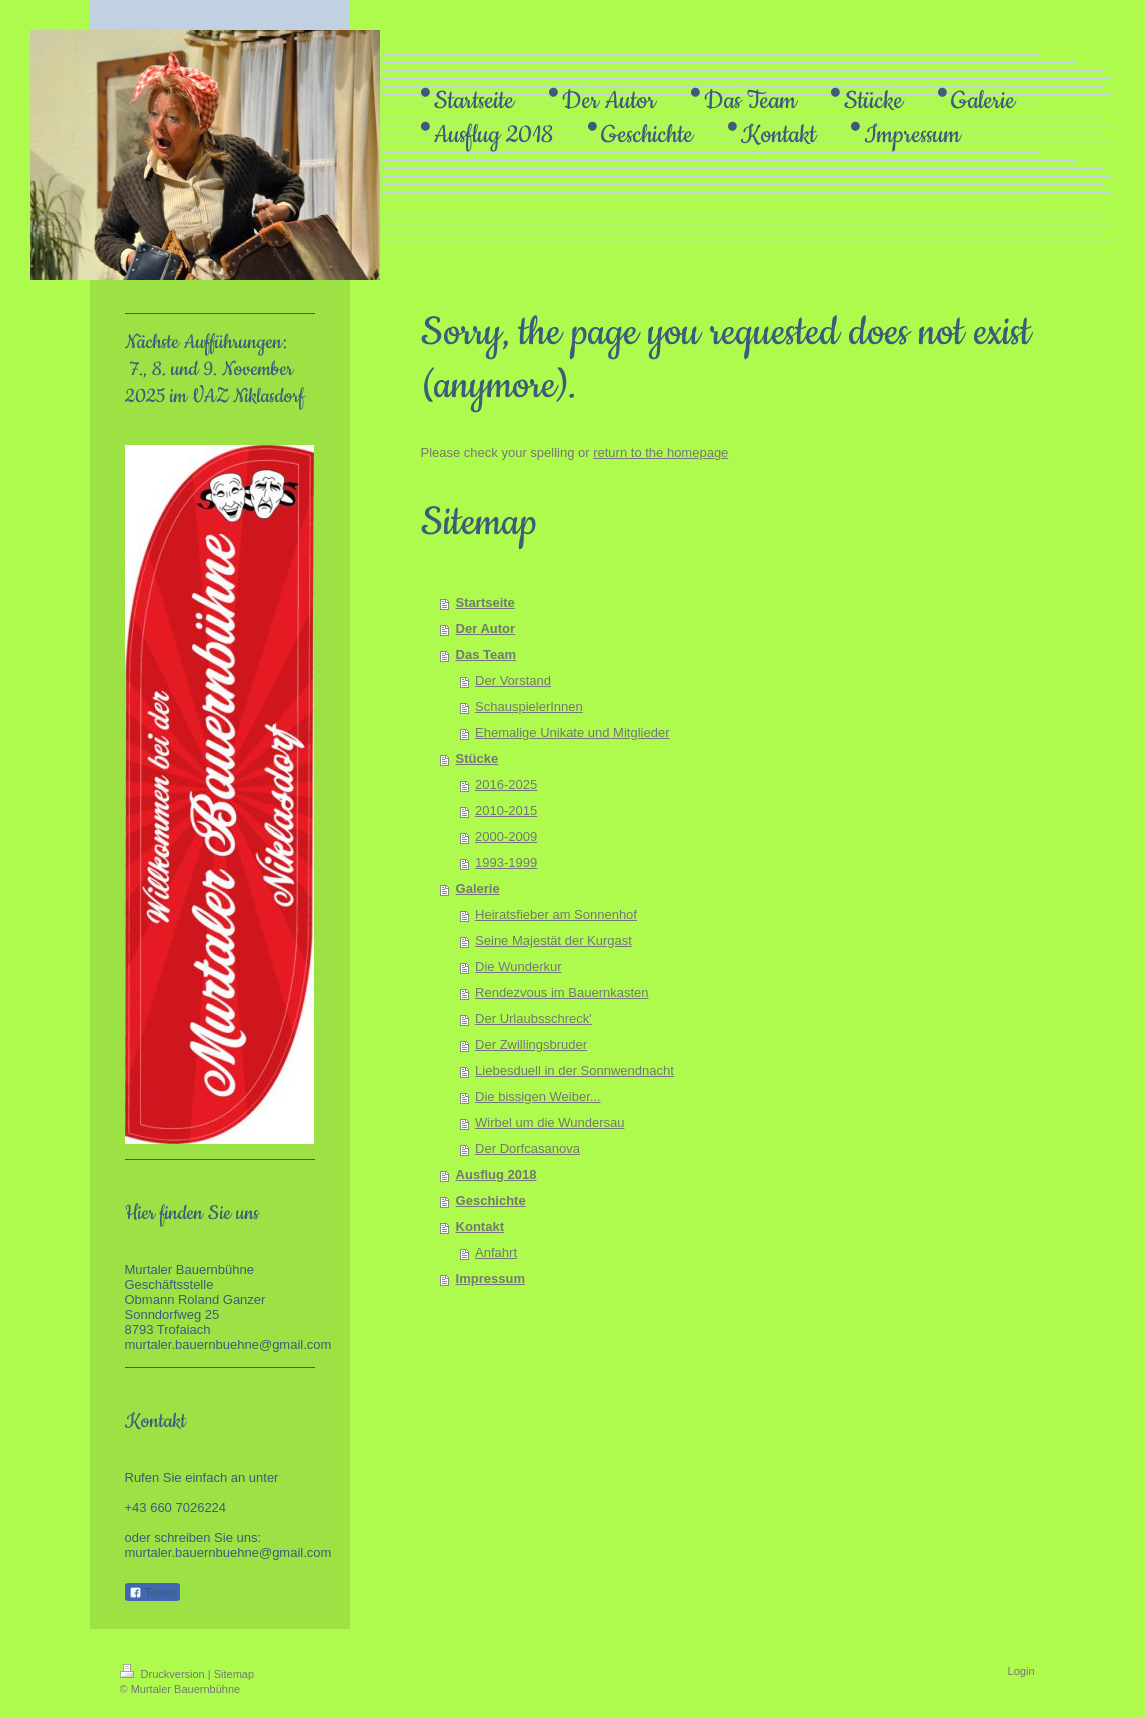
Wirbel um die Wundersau (549, 1122)
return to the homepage (660, 452)
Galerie (478, 888)
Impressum (490, 1278)
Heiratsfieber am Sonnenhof (556, 914)
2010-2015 (506, 810)
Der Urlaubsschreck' (533, 1018)
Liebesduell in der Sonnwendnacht (574, 1070)
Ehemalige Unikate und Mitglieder (572, 732)
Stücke (477, 758)
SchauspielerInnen (529, 706)
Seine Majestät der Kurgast (553, 940)
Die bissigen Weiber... (538, 1096)
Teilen (152, 1593)
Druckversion (164, 1674)
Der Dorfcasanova (527, 1148)
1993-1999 (506, 862)
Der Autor (485, 628)
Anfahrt (496, 1252)
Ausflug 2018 (496, 1174)
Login (1021, 1671)
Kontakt (480, 1226)
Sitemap (234, 1674)
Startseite (485, 602)
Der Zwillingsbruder (531, 1044)
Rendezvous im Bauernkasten (561, 992)
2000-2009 (506, 836)
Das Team (486, 654)
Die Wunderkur (518, 966)
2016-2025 (506, 784)
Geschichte (491, 1200)
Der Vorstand (513, 680)
